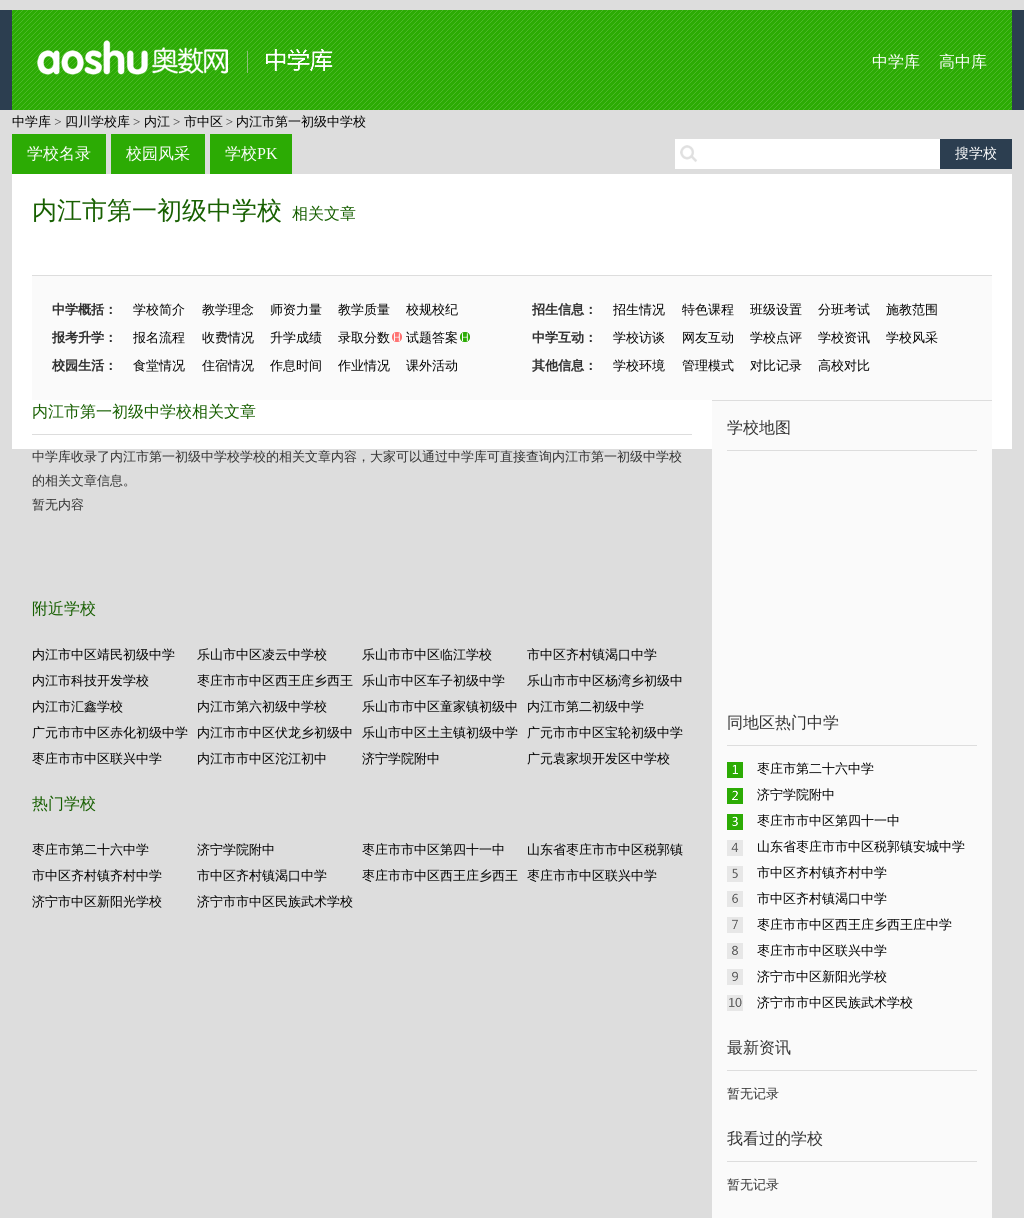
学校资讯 (844, 337)
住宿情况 (228, 365)
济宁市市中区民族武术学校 (275, 901)
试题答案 (432, 337)
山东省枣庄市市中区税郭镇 (605, 849)
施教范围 (912, 309)
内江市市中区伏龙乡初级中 (275, 732)
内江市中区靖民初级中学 (103, 654)
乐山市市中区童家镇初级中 (440, 706)
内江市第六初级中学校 (262, 706)
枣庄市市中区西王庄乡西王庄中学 (854, 924)
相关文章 (324, 213)
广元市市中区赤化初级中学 (110, 732)
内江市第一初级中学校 (301, 121)
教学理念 (228, 309)
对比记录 (776, 365)
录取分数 (364, 337)
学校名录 (59, 153)
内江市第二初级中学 (585, 706)
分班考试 (844, 309)
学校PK (251, 153)
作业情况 (364, 365)
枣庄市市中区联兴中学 (97, 758)
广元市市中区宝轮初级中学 (605, 732)
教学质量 (364, 309)
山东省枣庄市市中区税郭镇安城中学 (861, 846)
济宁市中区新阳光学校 (97, 901)
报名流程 (159, 337)
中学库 (896, 61)
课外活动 (432, 365)
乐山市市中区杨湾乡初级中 (605, 680)
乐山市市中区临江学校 (427, 654)
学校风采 (912, 337)
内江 (157, 121)
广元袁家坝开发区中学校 (598, 758)
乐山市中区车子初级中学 (433, 680)
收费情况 (228, 337)
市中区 (203, 121)
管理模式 (708, 365)
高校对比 (844, 365)
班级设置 (776, 309)
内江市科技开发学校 (90, 680)
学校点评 (776, 337)
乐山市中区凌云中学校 (262, 654)
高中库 (963, 61)
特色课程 (708, 309)
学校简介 (159, 309)
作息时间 (296, 365)
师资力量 (296, 309)
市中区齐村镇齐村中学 (97, 875)
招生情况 (639, 309)
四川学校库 (97, 121)
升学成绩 (296, 337)
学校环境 (639, 365)
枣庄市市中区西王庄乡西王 (275, 680)
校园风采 (158, 153)
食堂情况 (159, 365)
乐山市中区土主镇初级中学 (440, 732)
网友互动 (708, 337)
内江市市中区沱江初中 (262, 758)
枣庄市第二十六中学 (90, 849)
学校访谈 (639, 337)
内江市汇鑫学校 (77, 706)
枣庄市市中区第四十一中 (433, 849)
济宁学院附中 (401, 758)
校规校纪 (432, 309)
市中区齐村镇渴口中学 (592, 654)
